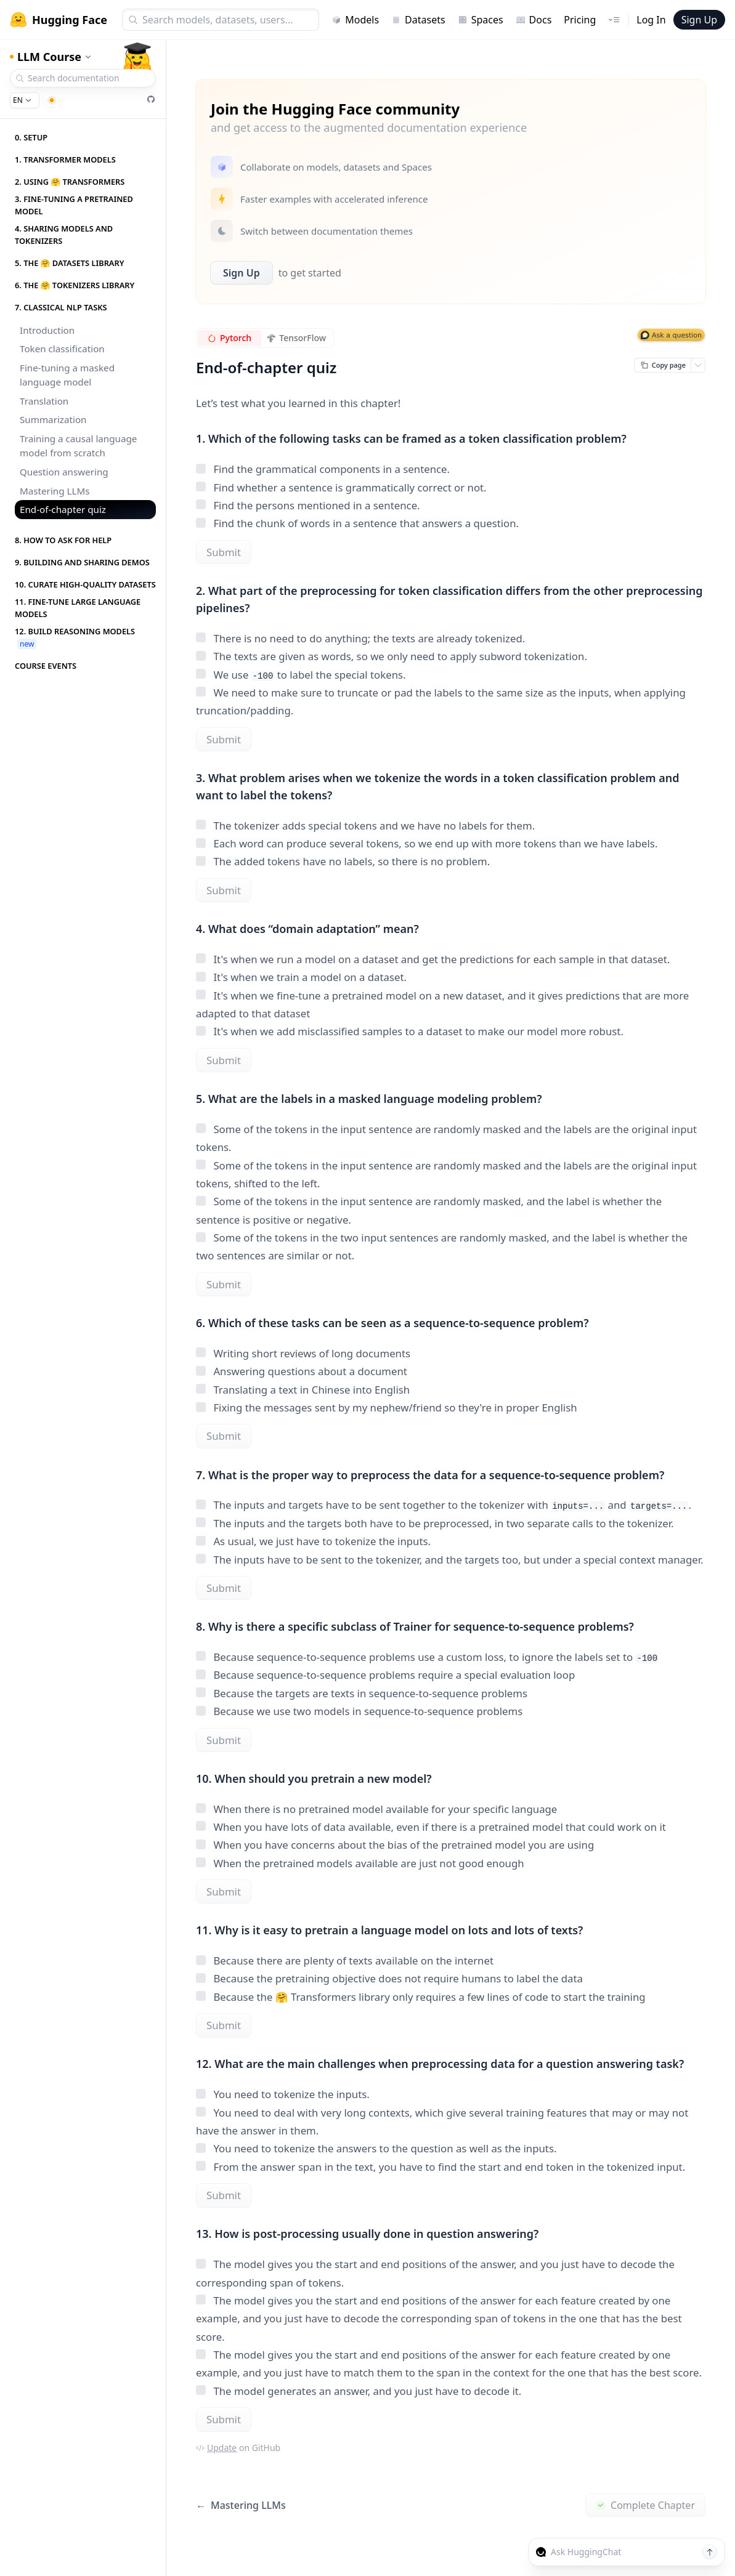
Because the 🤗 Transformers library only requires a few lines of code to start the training (421, 1997)
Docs (534, 19)
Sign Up (699, 19)
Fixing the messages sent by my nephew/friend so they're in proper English (386, 1407)
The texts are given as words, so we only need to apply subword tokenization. (391, 656)
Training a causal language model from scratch (78, 445)
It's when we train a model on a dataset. (301, 977)
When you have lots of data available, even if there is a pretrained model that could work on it (431, 1827)
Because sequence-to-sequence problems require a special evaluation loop (385, 1675)
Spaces (480, 19)
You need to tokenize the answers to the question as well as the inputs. (376, 2148)
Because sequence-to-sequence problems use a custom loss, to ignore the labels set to (427, 1657)
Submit (223, 552)
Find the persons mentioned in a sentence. (308, 505)
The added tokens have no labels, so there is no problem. (343, 861)
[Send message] (709, 2552)
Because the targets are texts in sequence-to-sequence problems (361, 1693)
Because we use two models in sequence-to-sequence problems (359, 1711)
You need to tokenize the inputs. (283, 2094)
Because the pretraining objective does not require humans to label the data (389, 1978)
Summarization (53, 419)
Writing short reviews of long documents (303, 1353)
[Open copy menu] (698, 365)
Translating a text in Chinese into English (303, 1390)
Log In (650, 19)
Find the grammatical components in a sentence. (323, 469)
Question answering (64, 472)
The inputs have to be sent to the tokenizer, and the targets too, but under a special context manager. (449, 1559)
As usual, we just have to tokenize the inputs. (313, 1541)
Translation (44, 401)
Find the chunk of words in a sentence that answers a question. (357, 523)
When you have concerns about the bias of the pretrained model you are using (395, 1845)
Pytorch (229, 338)
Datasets (418, 19)
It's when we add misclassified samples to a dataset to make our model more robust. (409, 1031)
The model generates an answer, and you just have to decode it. (358, 2391)
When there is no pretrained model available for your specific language (376, 1809)
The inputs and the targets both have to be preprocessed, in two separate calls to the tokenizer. (435, 1523)
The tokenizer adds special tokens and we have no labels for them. (365, 825)
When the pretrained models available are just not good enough (360, 1863)
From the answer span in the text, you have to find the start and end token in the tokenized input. (440, 2167)
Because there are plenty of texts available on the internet (344, 1960)
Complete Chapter (645, 2505)
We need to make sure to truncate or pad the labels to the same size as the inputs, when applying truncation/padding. (441, 701)
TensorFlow (296, 338)
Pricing (580, 19)
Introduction (47, 330)
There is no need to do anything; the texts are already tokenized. (360, 638)
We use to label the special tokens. (301, 675)
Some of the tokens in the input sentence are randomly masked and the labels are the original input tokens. (446, 1138)
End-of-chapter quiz (63, 509)
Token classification (62, 348)
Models (355, 19)
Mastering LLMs (54, 491)
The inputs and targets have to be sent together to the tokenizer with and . (443, 1505)
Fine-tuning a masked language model (67, 374)
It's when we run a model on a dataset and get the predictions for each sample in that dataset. (433, 959)
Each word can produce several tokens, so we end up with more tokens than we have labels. (426, 843)
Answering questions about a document (301, 1371)
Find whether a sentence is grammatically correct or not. (341, 487)
